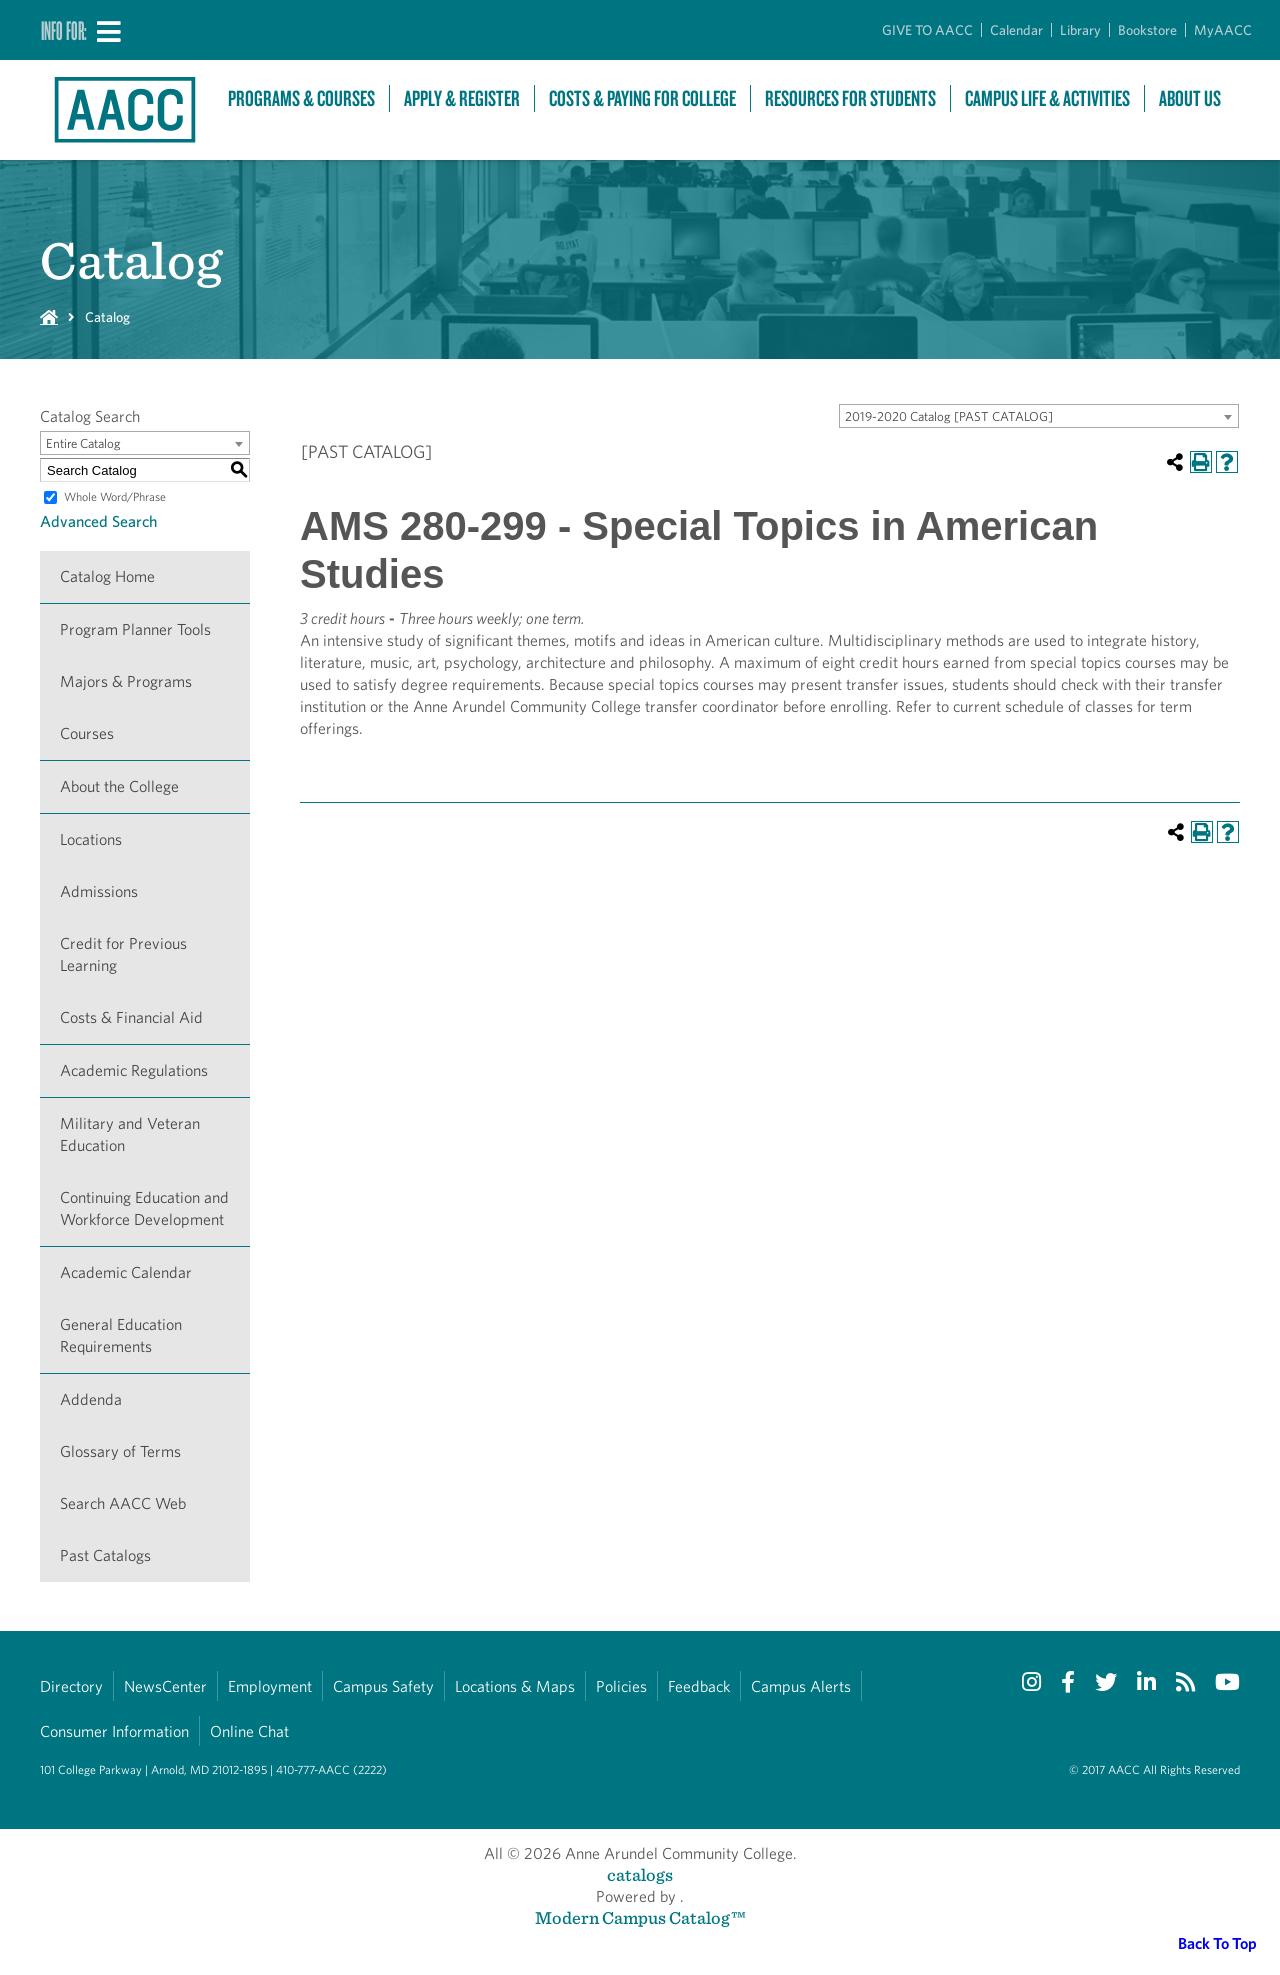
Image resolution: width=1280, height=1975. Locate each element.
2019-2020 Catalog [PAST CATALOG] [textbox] (949, 416)
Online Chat (249, 1731)
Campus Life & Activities (1047, 98)
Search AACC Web (123, 1503)
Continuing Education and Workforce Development (144, 1208)
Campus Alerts (801, 1686)
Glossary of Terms (120, 1451)
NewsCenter (165, 1686)
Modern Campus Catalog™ (640, 1917)
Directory (71, 1686)
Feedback (699, 1686)
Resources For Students (850, 98)
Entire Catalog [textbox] (83, 443)
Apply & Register (462, 98)
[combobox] (1039, 416)
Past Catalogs (105, 1555)
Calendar (1016, 30)
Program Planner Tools (135, 629)
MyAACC (1223, 30)
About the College (119, 786)
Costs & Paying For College (642, 98)
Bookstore (1147, 30)
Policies (621, 1686)
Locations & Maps (515, 1686)
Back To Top (1217, 1943)
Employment (270, 1686)
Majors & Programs (126, 681)
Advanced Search (98, 521)
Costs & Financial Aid (131, 1017)
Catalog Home (107, 576)
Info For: (64, 30)
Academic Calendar (126, 1272)
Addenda (91, 1399)
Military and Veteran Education (130, 1134)
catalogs (640, 1874)
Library (1080, 30)
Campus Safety (383, 1686)
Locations (91, 839)
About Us (1190, 98)
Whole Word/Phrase (115, 496)
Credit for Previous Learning (123, 954)
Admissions (99, 891)
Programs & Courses (301, 98)
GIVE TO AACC (927, 30)
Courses (87, 733)
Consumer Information (114, 1731)
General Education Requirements (121, 1335)
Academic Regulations (134, 1070)
